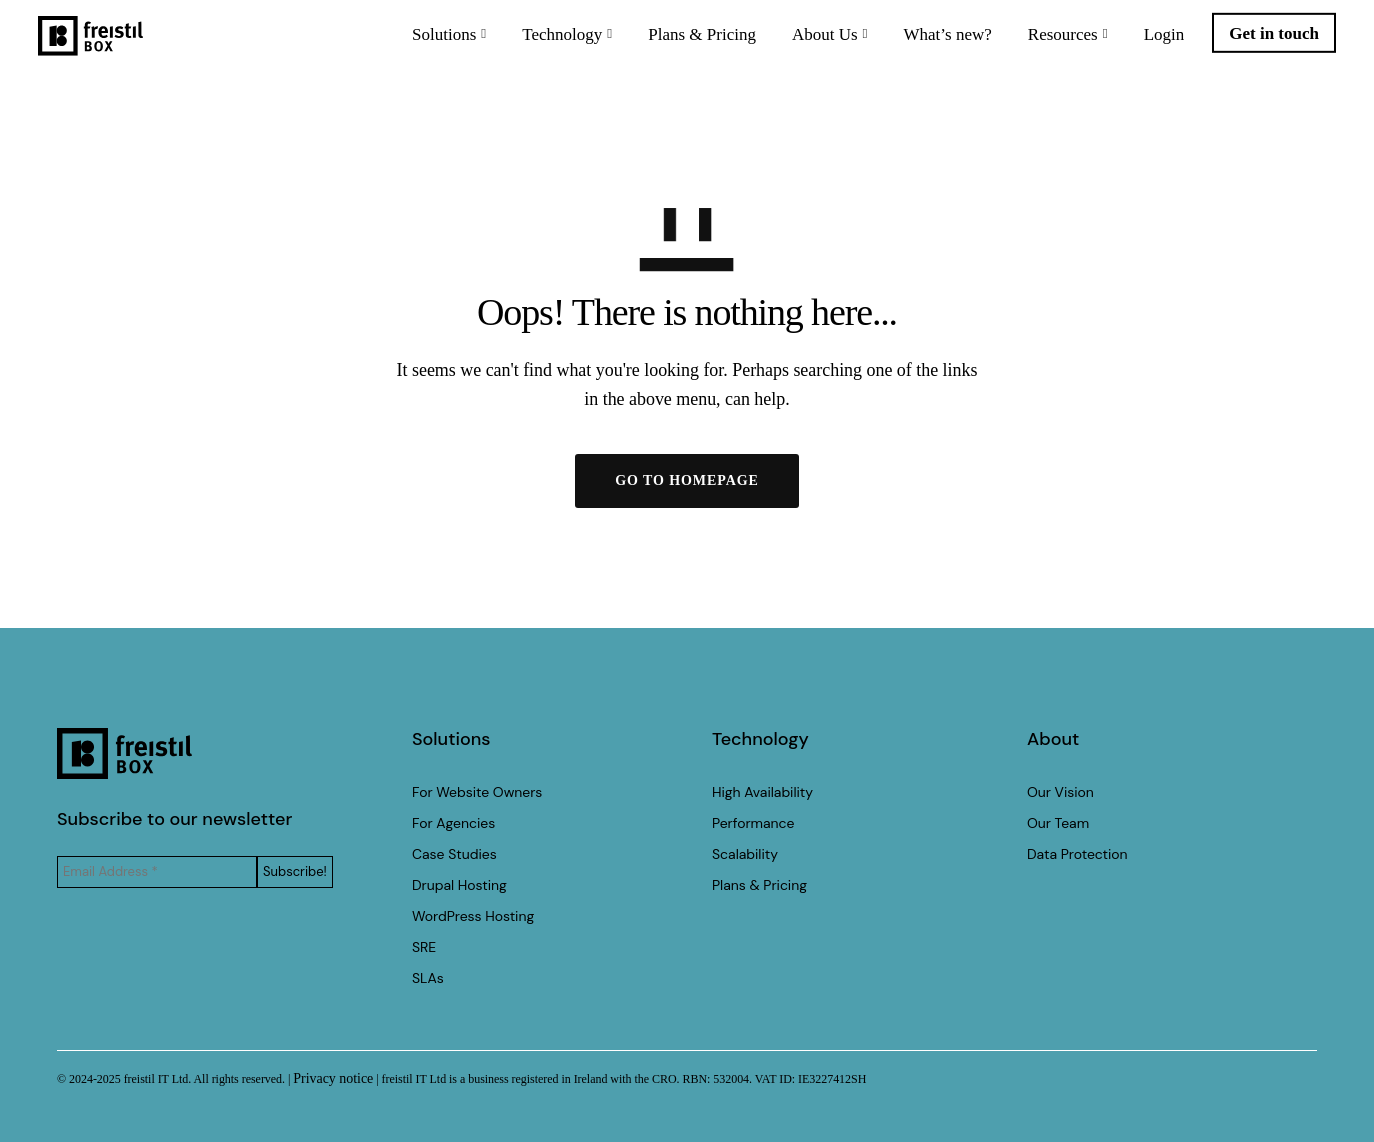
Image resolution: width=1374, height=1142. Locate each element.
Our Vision (1060, 792)
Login (1145, 44)
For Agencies (453, 823)
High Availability (762, 792)
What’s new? (929, 44)
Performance (753, 823)
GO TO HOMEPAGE (686, 480)
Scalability (745, 854)
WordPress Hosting (473, 916)
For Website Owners (477, 792)
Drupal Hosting (459, 885)
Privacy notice (333, 1078)
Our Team (1058, 823)
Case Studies (454, 854)
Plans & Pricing (683, 44)
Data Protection (1077, 854)
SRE (424, 947)
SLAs (428, 978)
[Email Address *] (157, 872)
